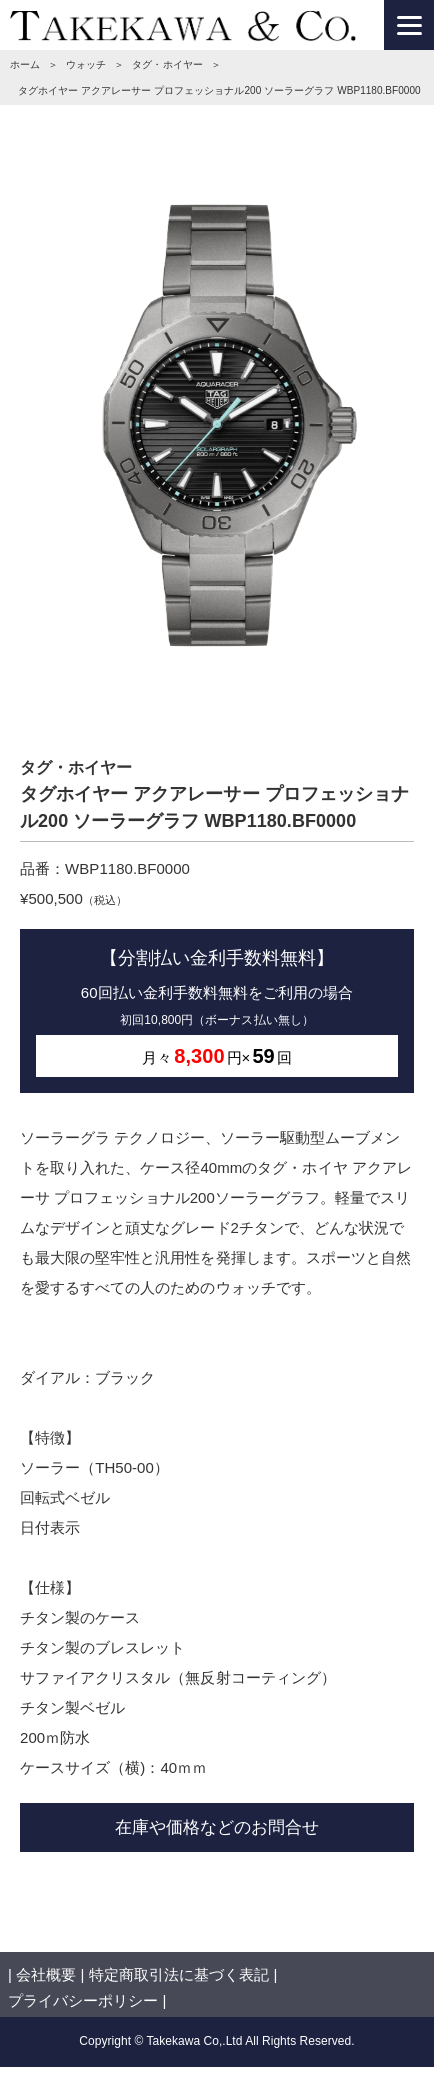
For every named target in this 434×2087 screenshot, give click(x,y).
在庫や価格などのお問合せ (217, 1827)
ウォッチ (86, 64)
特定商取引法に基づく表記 (179, 1974)
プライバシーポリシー (83, 2000)
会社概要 (46, 1974)
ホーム (25, 64)
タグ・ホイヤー (167, 64)
